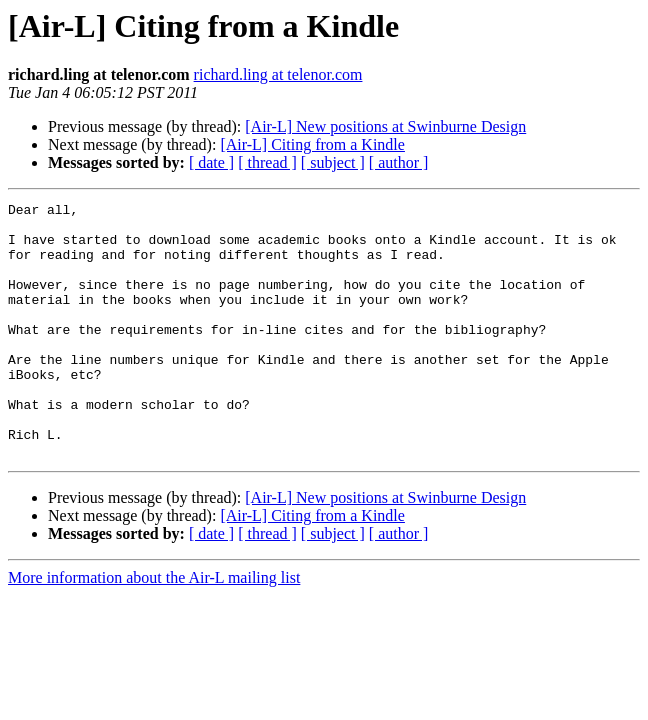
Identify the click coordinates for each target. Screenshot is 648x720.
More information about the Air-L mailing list (154, 628)
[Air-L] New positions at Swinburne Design (385, 126)
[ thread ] (267, 162)
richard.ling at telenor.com (278, 74)
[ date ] (211, 162)
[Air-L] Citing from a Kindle (312, 144)
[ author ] (399, 162)
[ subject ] (333, 162)
